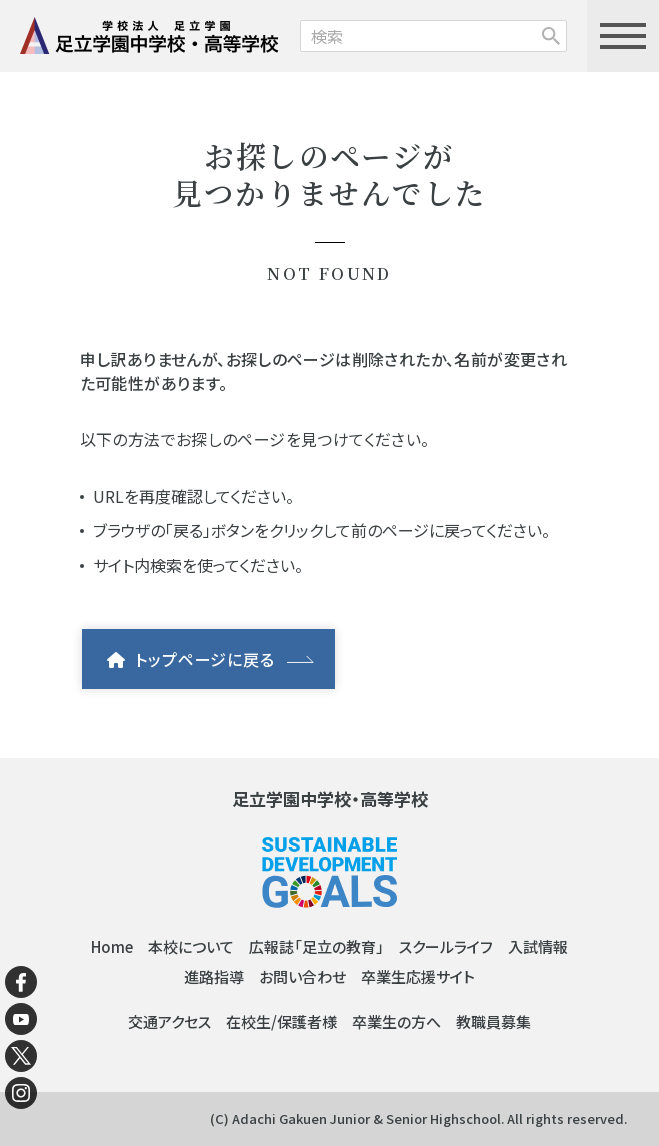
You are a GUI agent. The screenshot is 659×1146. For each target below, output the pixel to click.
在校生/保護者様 (281, 1021)
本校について (191, 946)
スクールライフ (446, 946)
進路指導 (214, 976)
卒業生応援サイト (418, 976)
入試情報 (538, 946)
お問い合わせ (302, 976)
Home (112, 946)
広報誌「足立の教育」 (316, 946)
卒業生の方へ (396, 1021)
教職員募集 (493, 1021)
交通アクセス (169, 1021)
